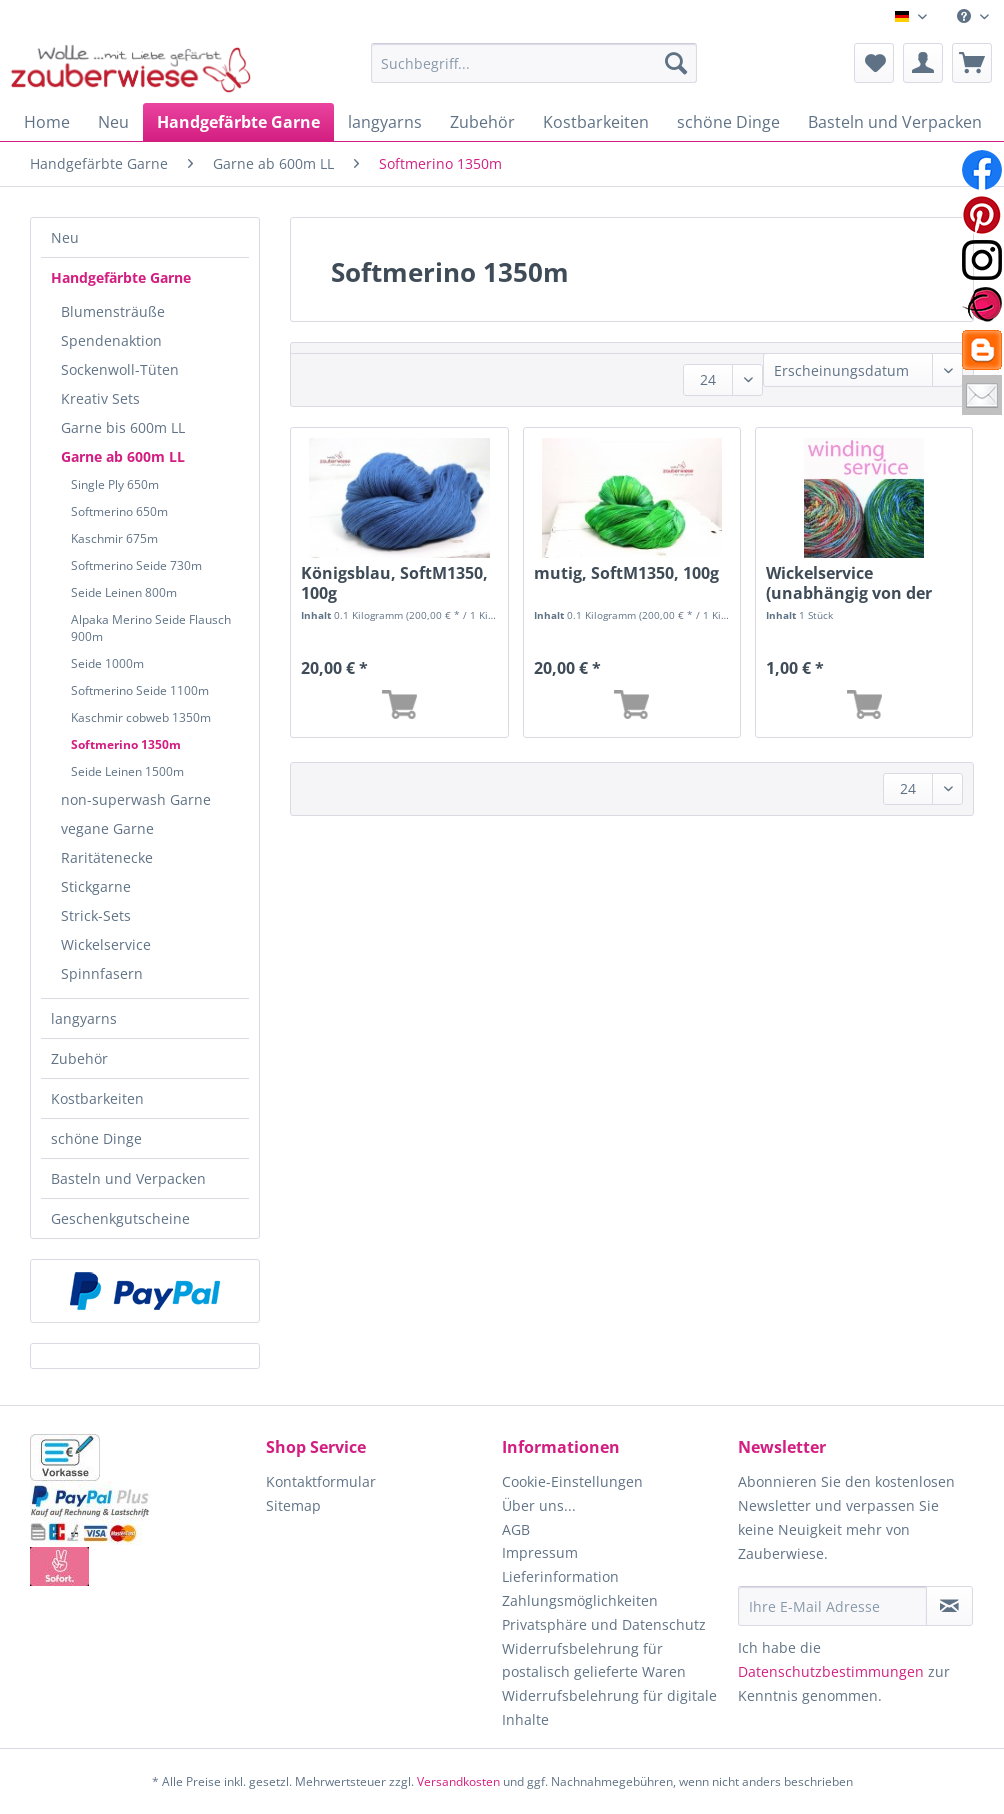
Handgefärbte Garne (121, 277)
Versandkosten (458, 1781)
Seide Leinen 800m (124, 592)
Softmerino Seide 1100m (140, 690)
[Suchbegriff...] (534, 63)
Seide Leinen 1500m (127, 771)
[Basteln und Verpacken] (895, 122)
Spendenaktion (111, 340)
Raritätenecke (107, 857)
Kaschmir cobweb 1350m (141, 717)
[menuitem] (973, 16)
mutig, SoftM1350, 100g (626, 573)
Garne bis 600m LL (123, 427)
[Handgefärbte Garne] (238, 122)
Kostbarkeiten (97, 1098)
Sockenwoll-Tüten (120, 369)
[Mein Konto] (923, 63)
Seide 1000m (107, 663)
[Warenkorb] (972, 63)
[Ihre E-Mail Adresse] (832, 1606)
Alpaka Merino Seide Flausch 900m (151, 628)
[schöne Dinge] (728, 122)
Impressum (540, 1552)
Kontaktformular (321, 1481)
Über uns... (539, 1505)
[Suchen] (676, 63)
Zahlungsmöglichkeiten (580, 1600)
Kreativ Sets (100, 398)
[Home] (47, 122)
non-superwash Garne (136, 799)
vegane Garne (107, 828)
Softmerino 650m (119, 511)
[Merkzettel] (874, 63)
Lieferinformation (560, 1576)
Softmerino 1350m (126, 744)
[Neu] (113, 122)
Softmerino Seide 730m (136, 565)
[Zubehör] (482, 122)
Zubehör (79, 1058)
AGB (516, 1529)
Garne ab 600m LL (123, 456)
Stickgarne (96, 886)
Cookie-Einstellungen (572, 1481)
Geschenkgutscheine (120, 1218)
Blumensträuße (113, 311)
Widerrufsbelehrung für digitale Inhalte (609, 1707)
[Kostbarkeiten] (596, 122)
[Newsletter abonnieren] (949, 1606)
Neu (65, 237)
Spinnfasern (102, 973)
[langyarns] (385, 122)
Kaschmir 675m (114, 538)
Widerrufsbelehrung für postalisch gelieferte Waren (594, 1660)
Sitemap (293, 1505)
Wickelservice (106, 944)
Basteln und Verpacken (128, 1178)
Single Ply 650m (115, 484)
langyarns (84, 1018)
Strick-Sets (96, 915)
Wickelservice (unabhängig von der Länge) (849, 583)
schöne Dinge (96, 1138)
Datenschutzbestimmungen (831, 1671)
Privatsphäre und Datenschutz (604, 1624)
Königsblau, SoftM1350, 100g (394, 583)
